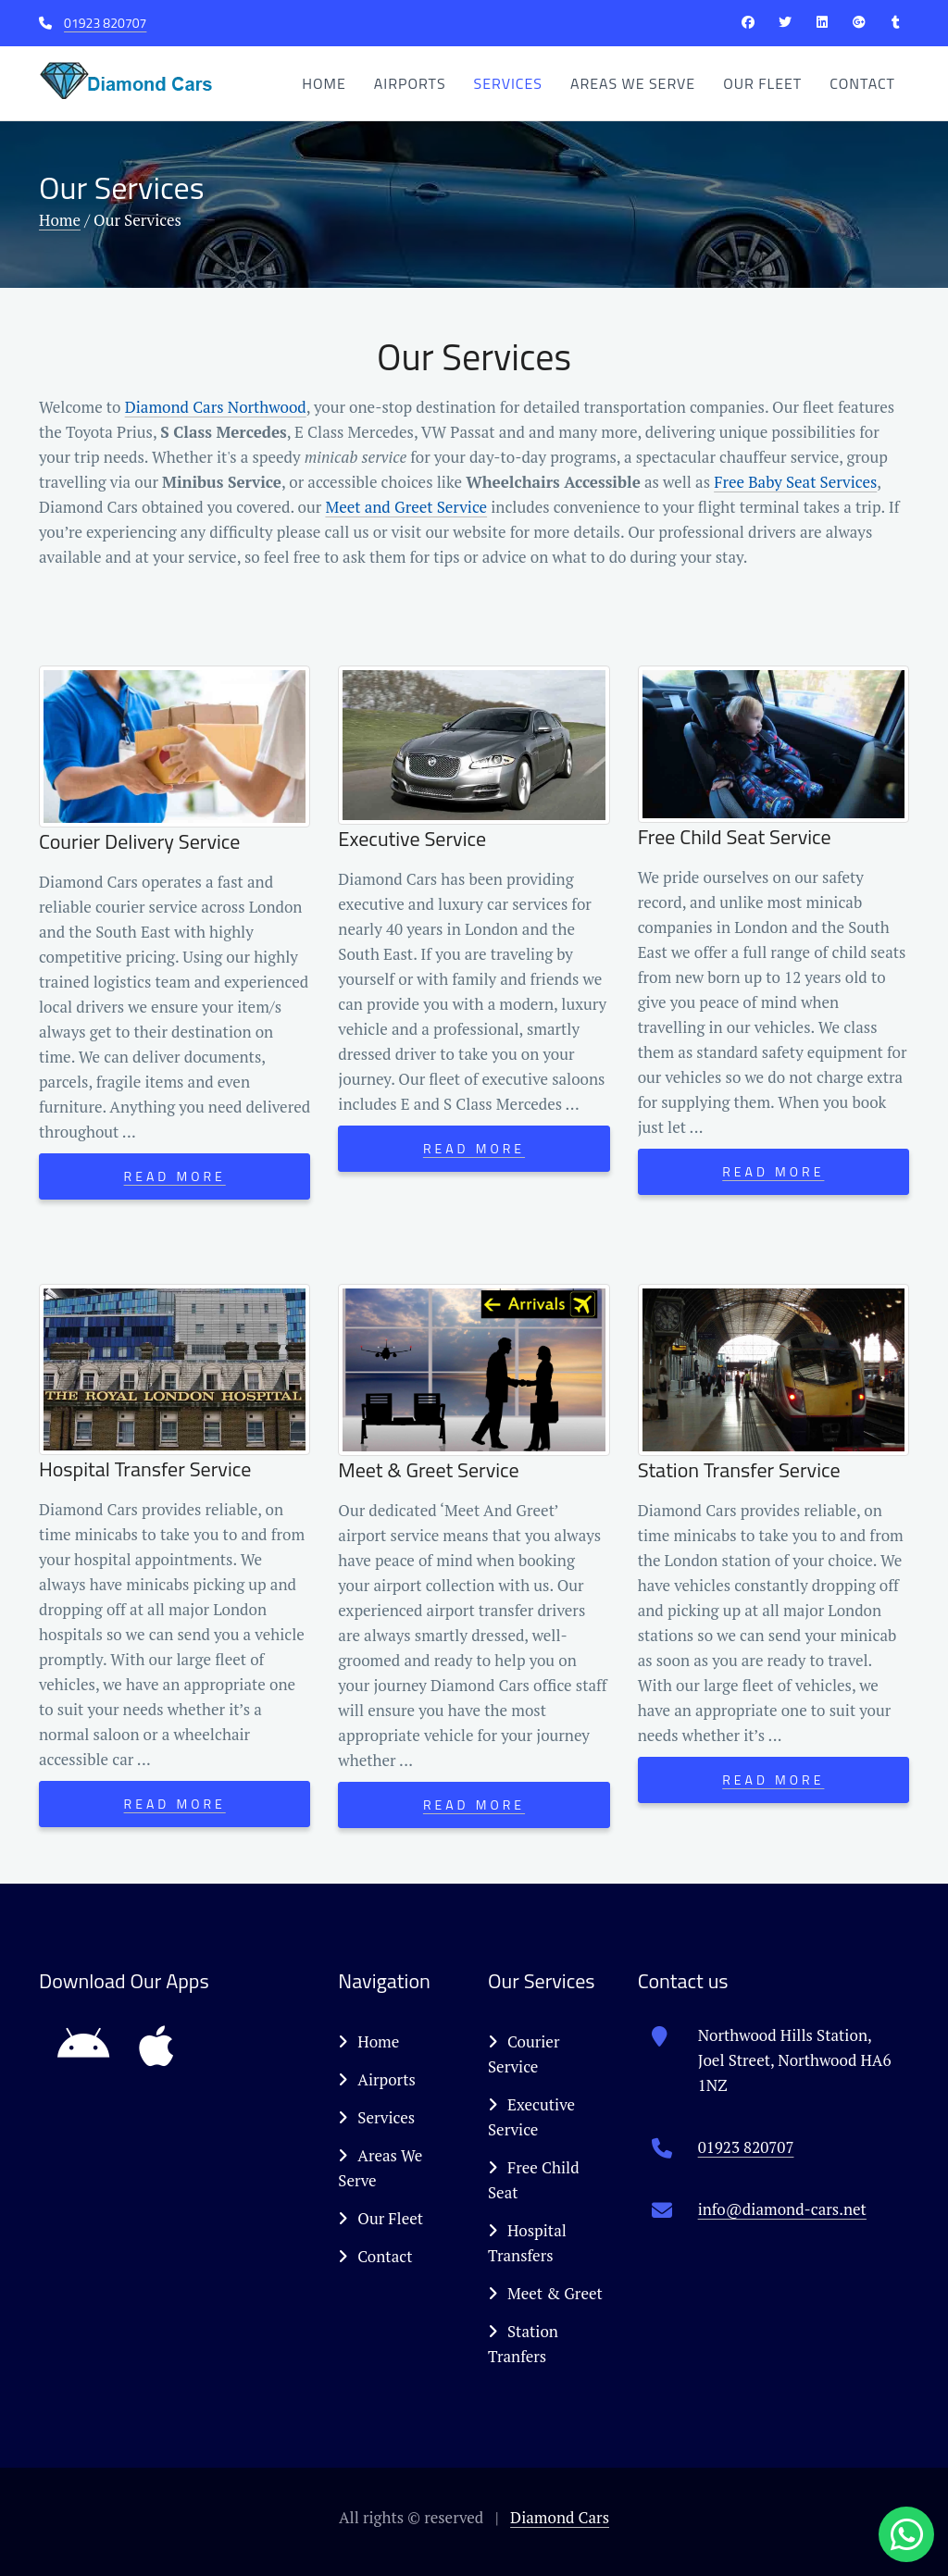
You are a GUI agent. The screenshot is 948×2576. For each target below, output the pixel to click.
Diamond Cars (559, 2517)
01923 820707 (105, 22)
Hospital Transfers (527, 2243)
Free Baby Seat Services (795, 481)
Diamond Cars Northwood (215, 406)
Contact (862, 83)
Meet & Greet (545, 2293)
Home (324, 83)
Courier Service (523, 2054)
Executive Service (531, 2117)
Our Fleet (762, 83)
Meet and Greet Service (406, 506)
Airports (410, 83)
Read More (175, 1176)
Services (508, 83)
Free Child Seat (534, 2180)
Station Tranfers (523, 2344)
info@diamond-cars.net (782, 2209)
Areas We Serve (632, 83)
